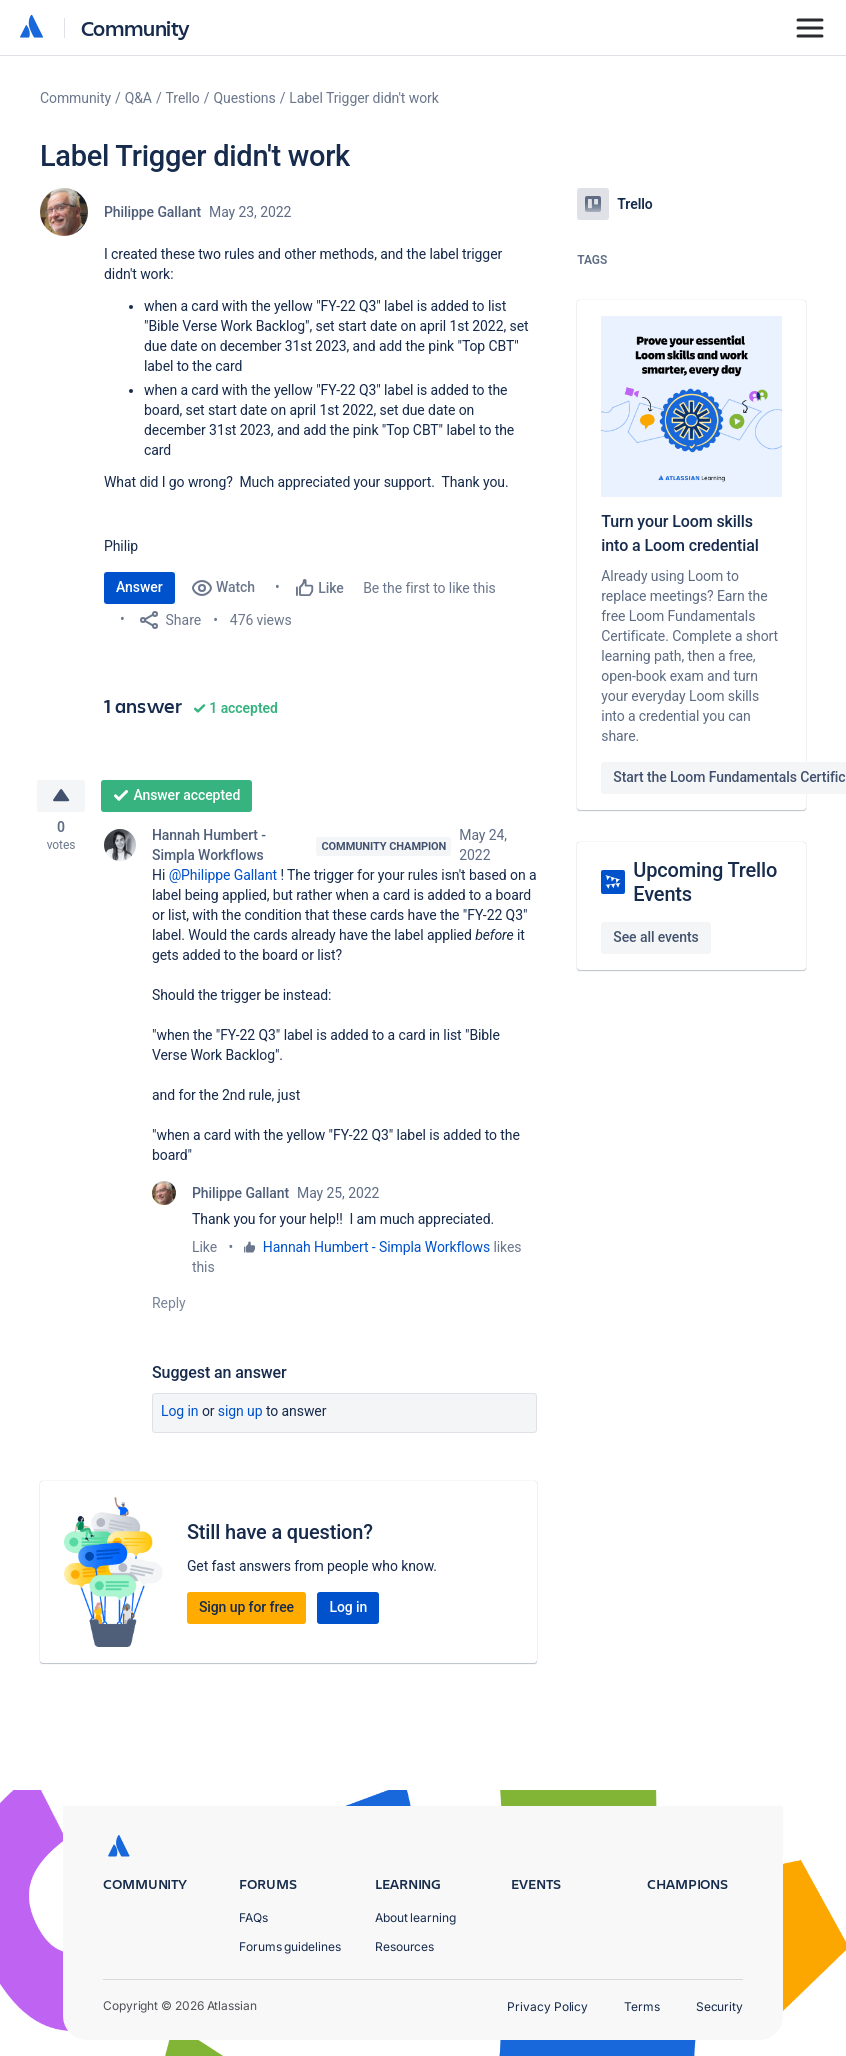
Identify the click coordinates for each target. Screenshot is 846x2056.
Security (719, 2006)
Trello (183, 98)
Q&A (138, 98)
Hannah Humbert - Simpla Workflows (209, 848)
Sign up (240, 1414)
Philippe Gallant (152, 212)
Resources (404, 1946)
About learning (415, 1917)
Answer (139, 587)
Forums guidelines (290, 1946)
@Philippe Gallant (223, 878)
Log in (180, 1414)
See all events (655, 937)
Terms (642, 2006)
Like (204, 1250)
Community (135, 27)
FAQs (253, 1917)
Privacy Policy (547, 2006)
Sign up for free (246, 1610)
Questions (244, 98)
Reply (169, 1306)
